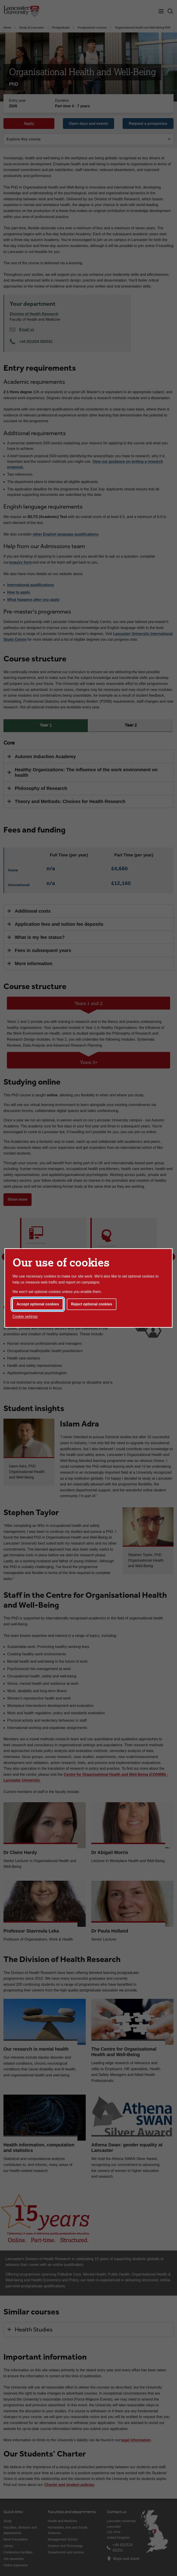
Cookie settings (25, 1317)
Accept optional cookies (38, 1304)
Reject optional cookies (91, 1304)
